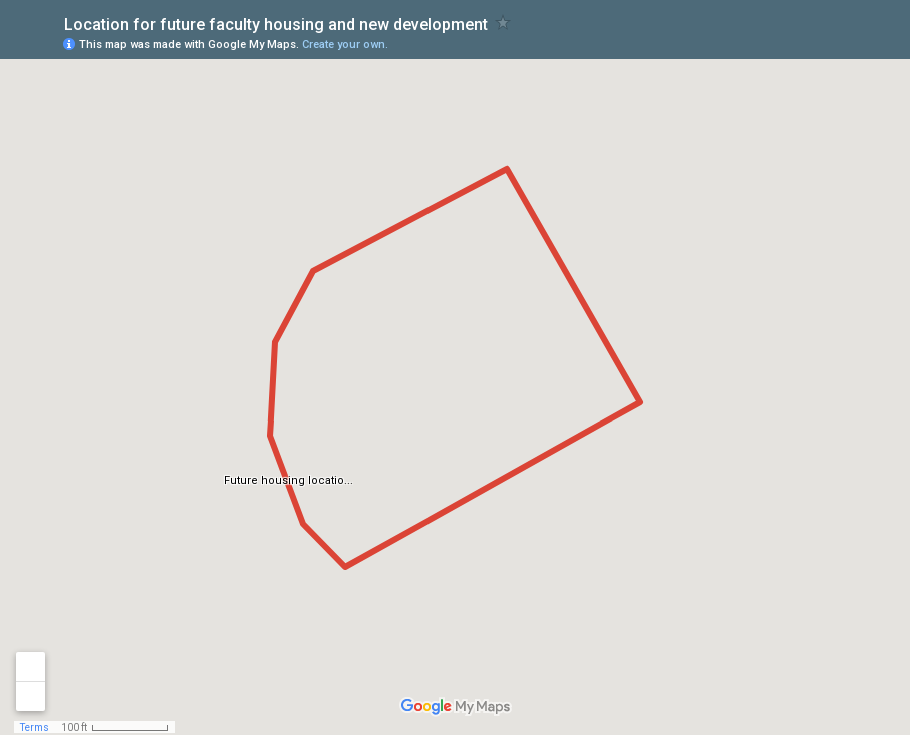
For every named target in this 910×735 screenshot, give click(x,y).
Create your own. (345, 44)
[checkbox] (503, 22)
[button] (815, 43)
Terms (34, 727)
